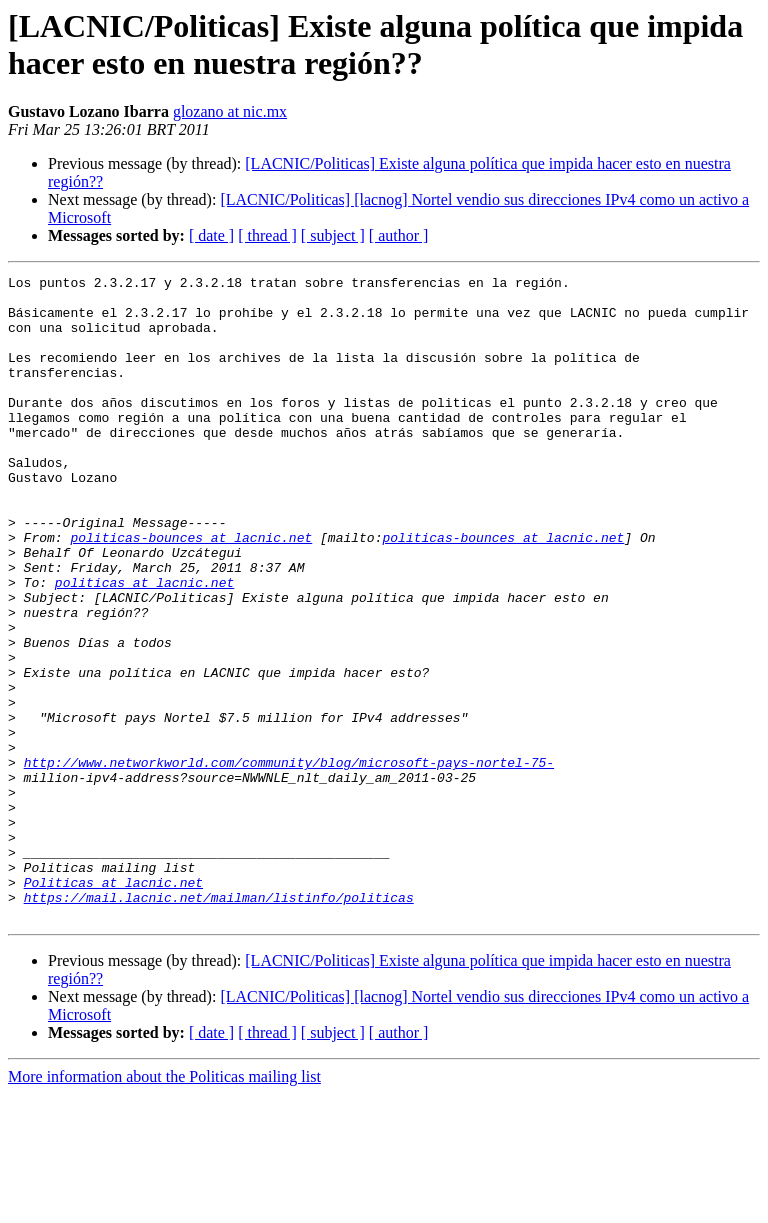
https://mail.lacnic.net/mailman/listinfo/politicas (219, 1023)
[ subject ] (333, 235)
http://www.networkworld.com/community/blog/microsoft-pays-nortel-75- (289, 861)
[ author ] (399, 235)
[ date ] (211, 235)
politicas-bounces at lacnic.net (191, 591)
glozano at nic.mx (230, 111)
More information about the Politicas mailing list (164, 1205)
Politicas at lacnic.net (113, 1005)
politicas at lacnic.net (144, 645)
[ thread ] (267, 235)
